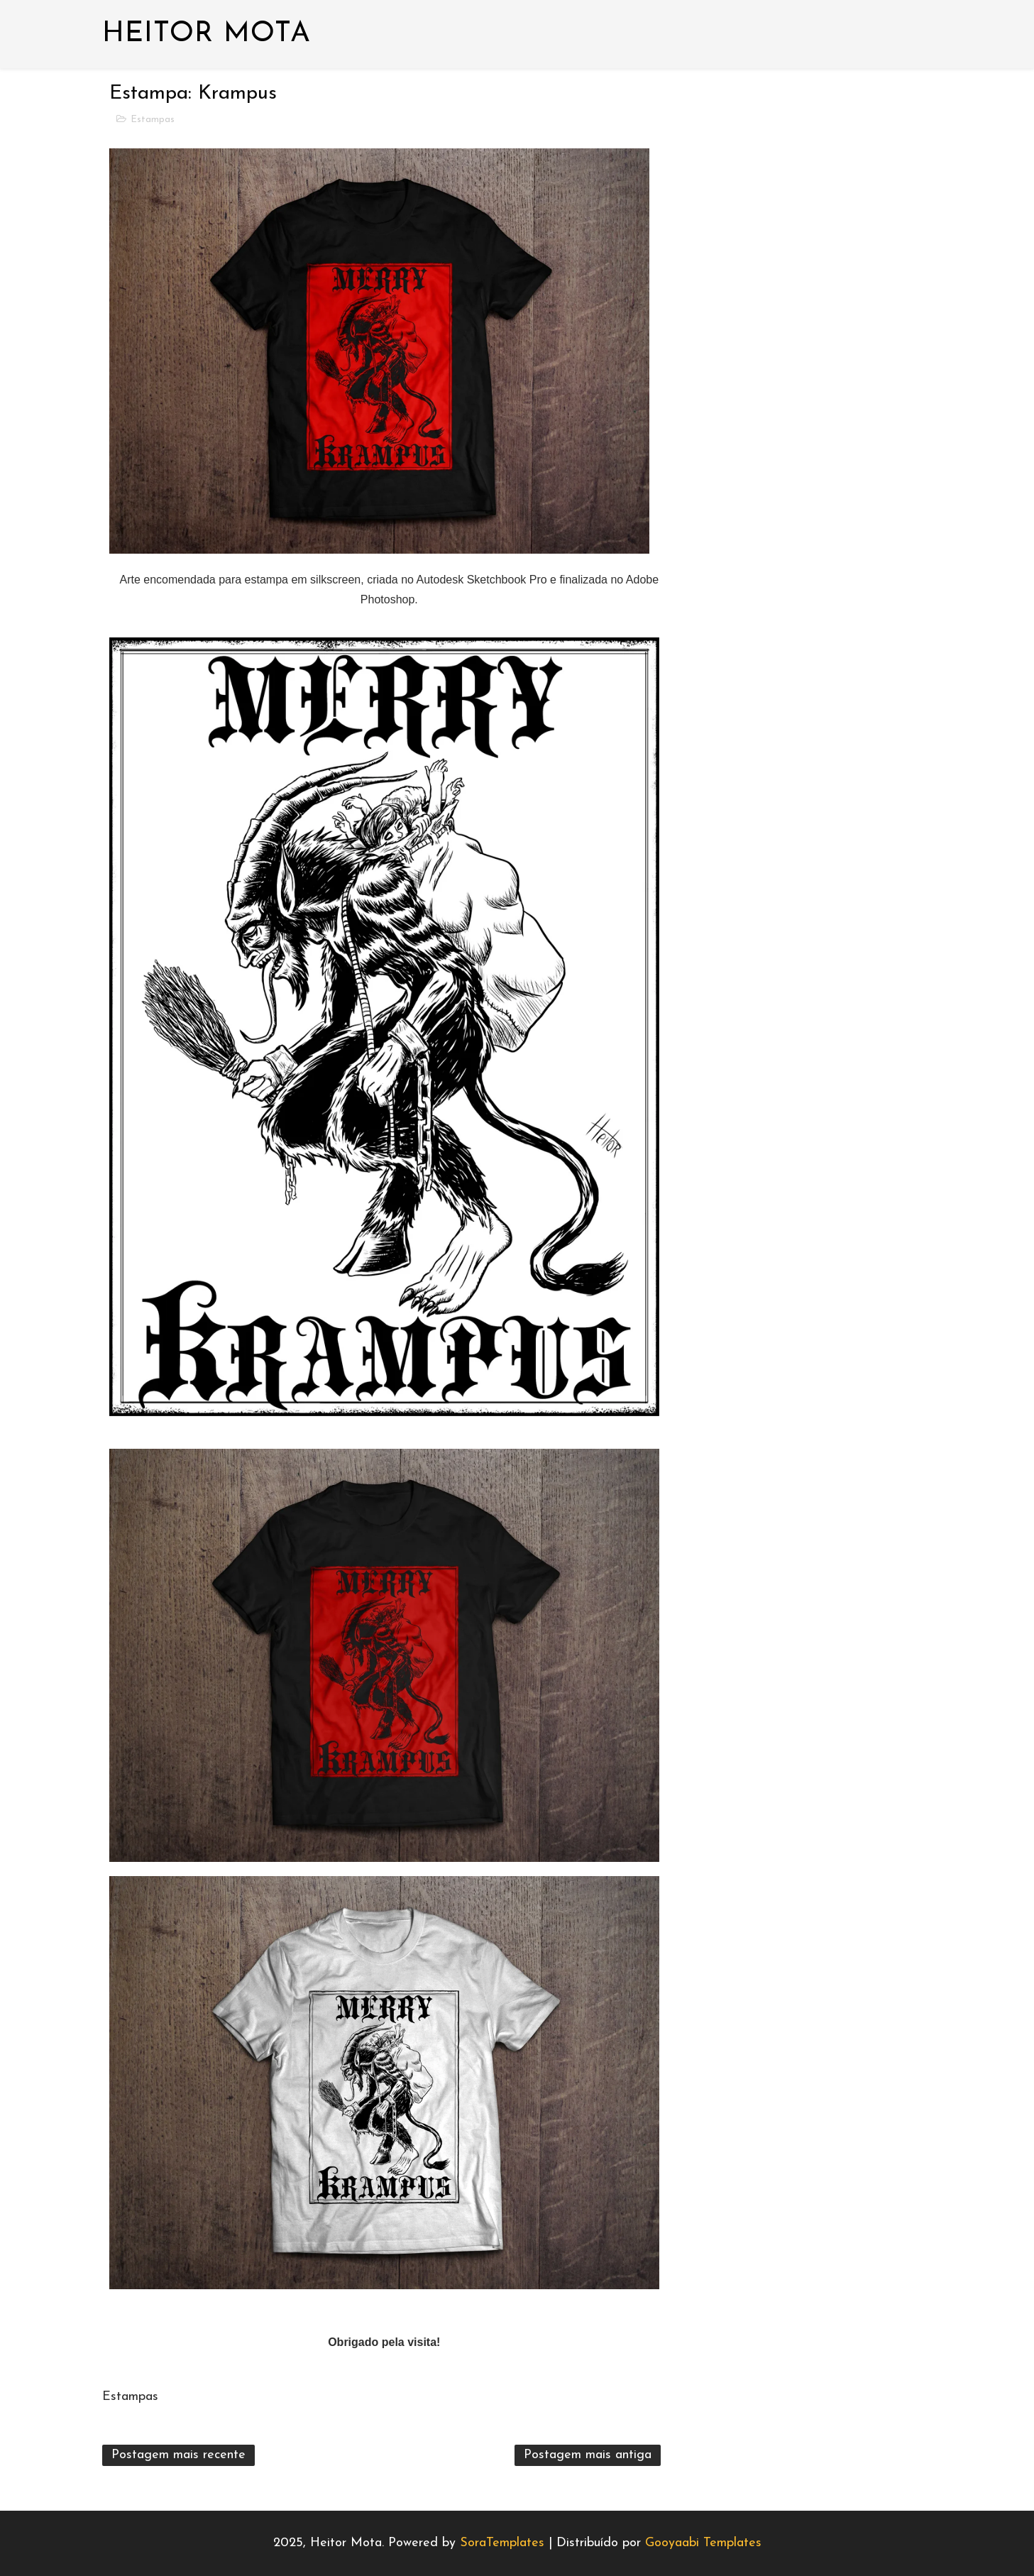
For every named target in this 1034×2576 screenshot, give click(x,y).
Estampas (153, 119)
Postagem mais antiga (587, 2455)
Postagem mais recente (178, 2455)
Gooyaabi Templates (703, 2543)
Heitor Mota (206, 34)
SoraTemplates (502, 2543)
